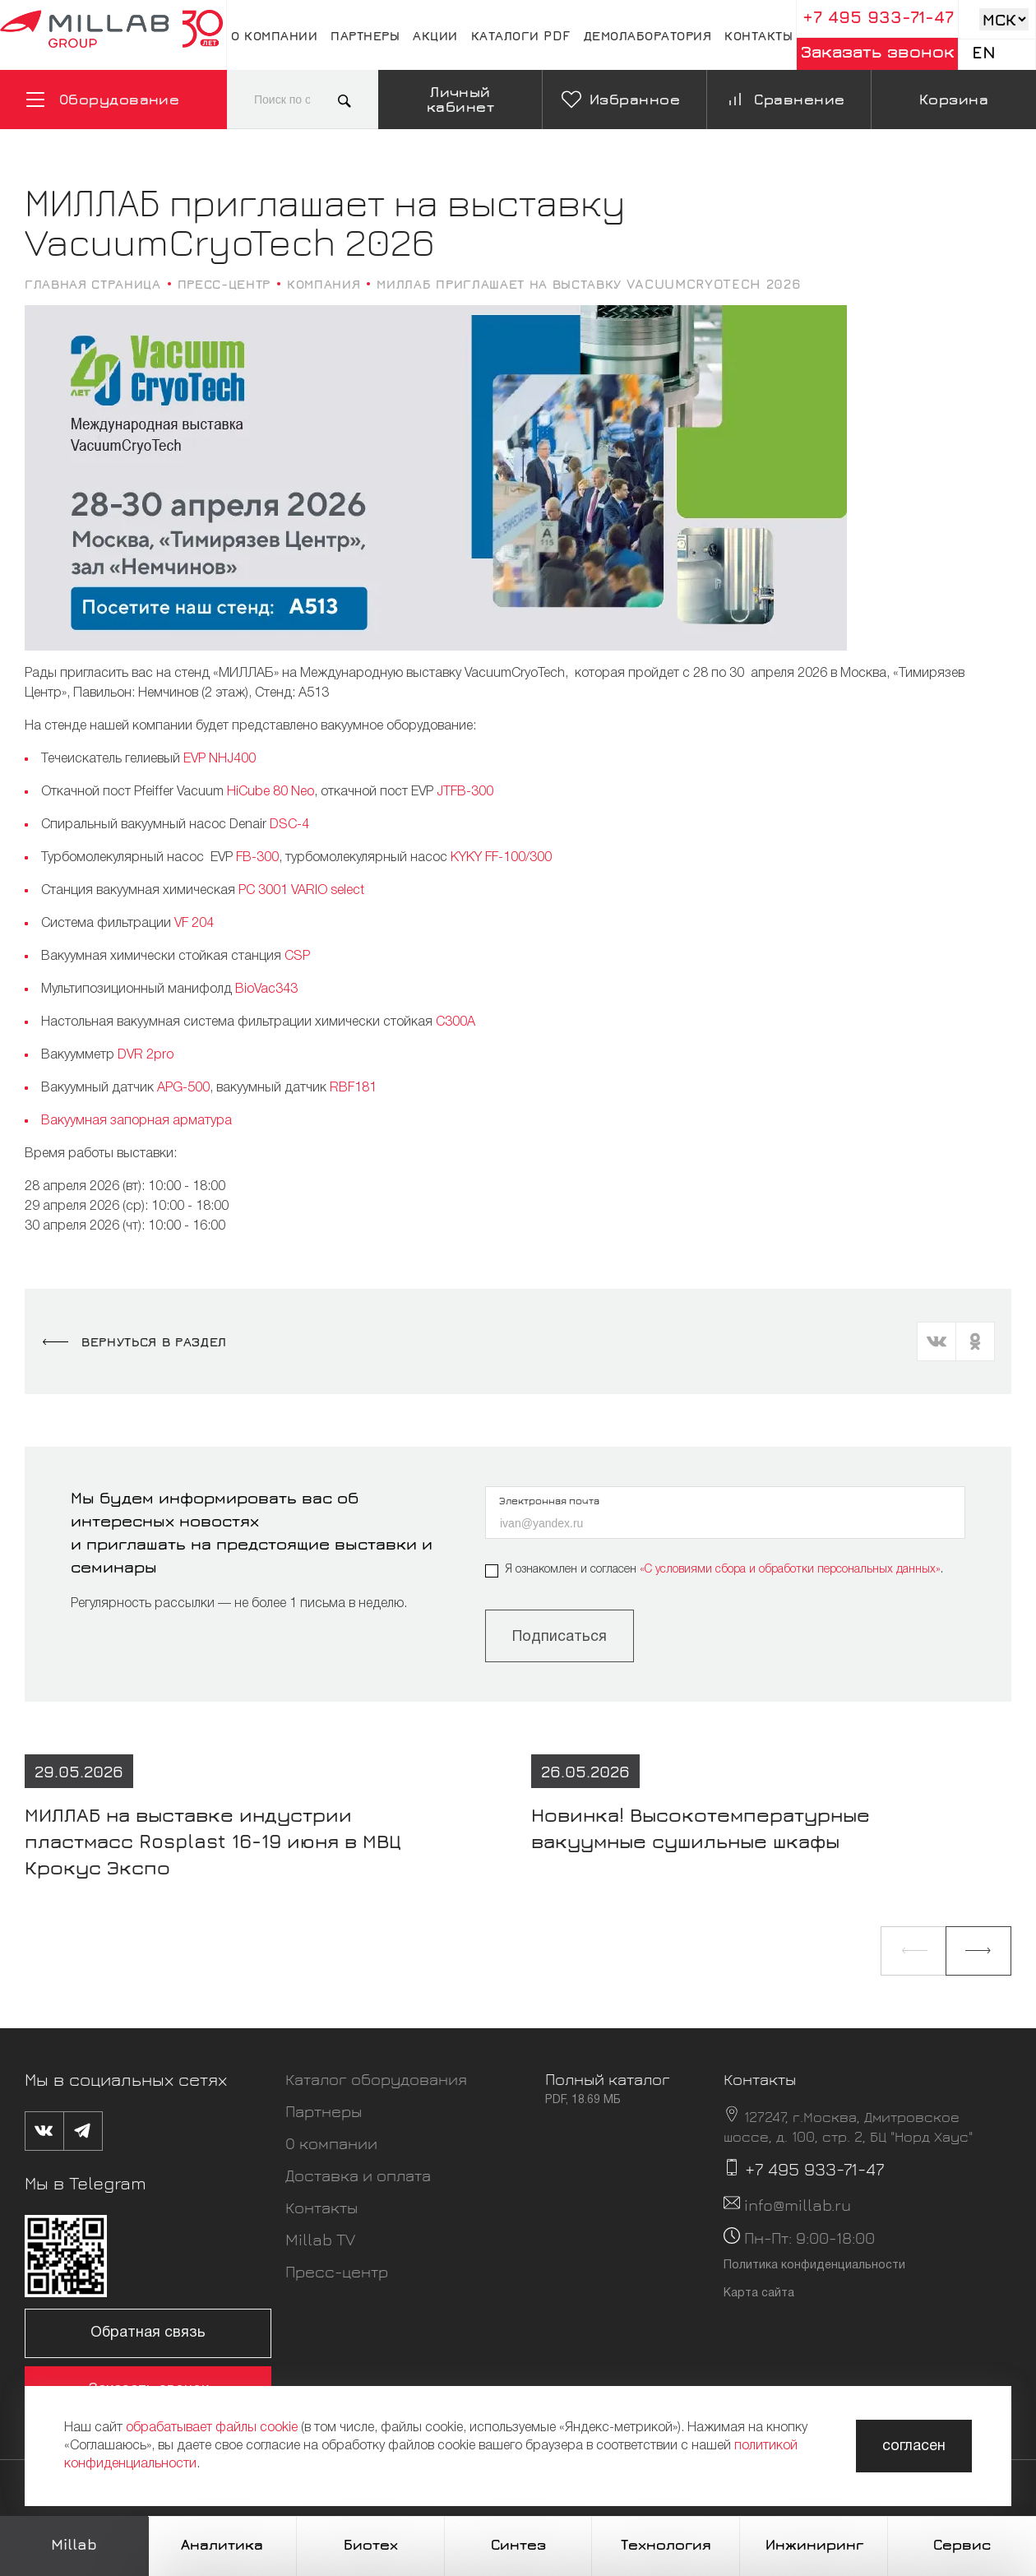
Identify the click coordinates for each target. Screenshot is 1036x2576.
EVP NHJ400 (219, 759)
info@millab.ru (797, 2204)
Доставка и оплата (358, 2175)
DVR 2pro (145, 1055)
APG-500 (183, 1088)
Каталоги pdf (521, 35)
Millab (74, 2544)
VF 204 (194, 923)
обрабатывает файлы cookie (212, 2428)
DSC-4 (289, 825)
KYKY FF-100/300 (501, 858)
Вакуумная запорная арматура (136, 1121)
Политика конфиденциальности (814, 2265)
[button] (913, 1951)
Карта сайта (759, 2293)
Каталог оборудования (376, 2078)
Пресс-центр (336, 2271)
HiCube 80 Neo (270, 792)
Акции (435, 35)
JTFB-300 (465, 792)
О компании (274, 35)
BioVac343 (266, 989)
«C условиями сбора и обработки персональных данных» (790, 1569)
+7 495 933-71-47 (878, 17)
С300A (455, 1022)
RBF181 (353, 1088)
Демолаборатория (648, 35)
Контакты (758, 35)
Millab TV (320, 2239)
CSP (297, 956)
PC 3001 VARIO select (301, 891)
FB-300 (257, 858)
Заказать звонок (878, 51)
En (984, 52)
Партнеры (365, 35)
